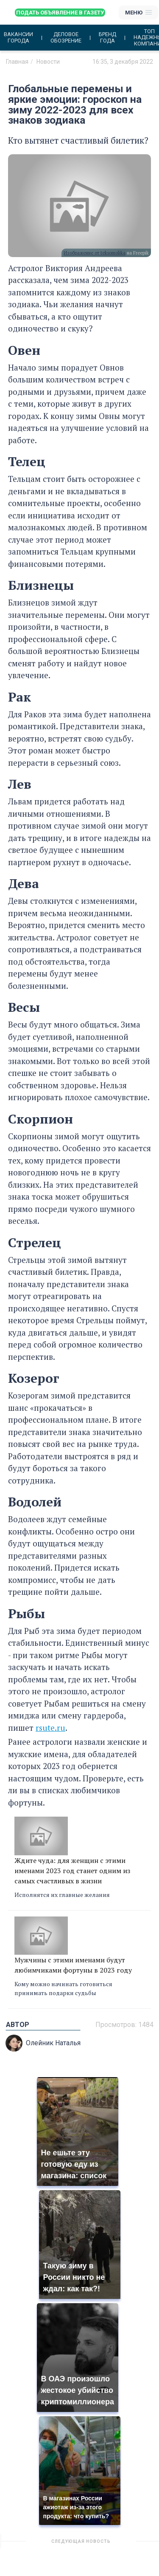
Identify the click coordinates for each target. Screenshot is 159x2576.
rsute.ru (50, 1727)
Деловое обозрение (65, 37)
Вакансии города (18, 37)
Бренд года (107, 37)
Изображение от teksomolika (95, 253)
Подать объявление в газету (60, 12)
